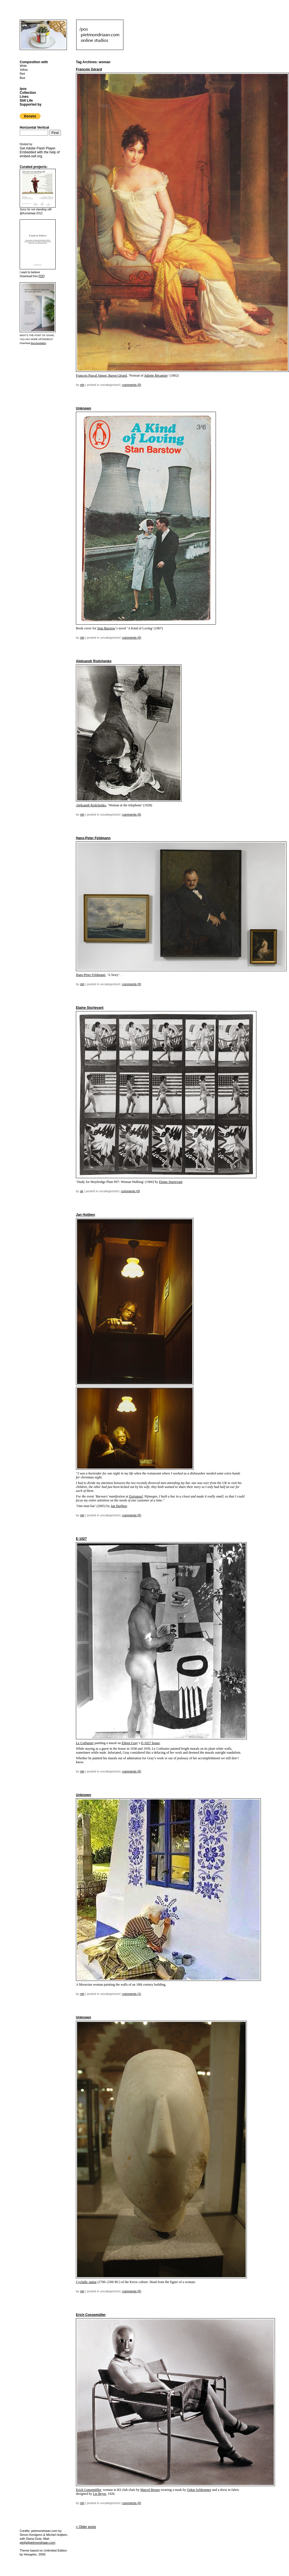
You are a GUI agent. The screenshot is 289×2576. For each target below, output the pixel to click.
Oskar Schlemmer (199, 2490)
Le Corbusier (85, 1743)
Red (22, 73)
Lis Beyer (99, 2494)
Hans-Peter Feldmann (93, 838)
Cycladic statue (86, 2282)
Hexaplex (30, 2554)
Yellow (24, 69)
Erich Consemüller (91, 2315)
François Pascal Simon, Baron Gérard (101, 375)
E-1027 (81, 1539)
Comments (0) (131, 384)
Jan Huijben (85, 1215)
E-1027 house (150, 1743)
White (23, 65)
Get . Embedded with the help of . (40, 152)
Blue (22, 77)
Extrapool (136, 1496)
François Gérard (89, 69)
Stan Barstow (106, 628)
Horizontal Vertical (34, 127)
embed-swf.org (31, 156)
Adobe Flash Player (40, 148)
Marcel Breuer (150, 2490)
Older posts (86, 2527)
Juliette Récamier (156, 375)
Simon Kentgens (31, 2534)
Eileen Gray (130, 1743)
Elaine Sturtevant (89, 1008)
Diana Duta (34, 2538)
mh (82, 384)
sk (81, 1191)
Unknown (83, 408)
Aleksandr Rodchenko (94, 661)
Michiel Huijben (56, 2534)
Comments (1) (131, 1993)
